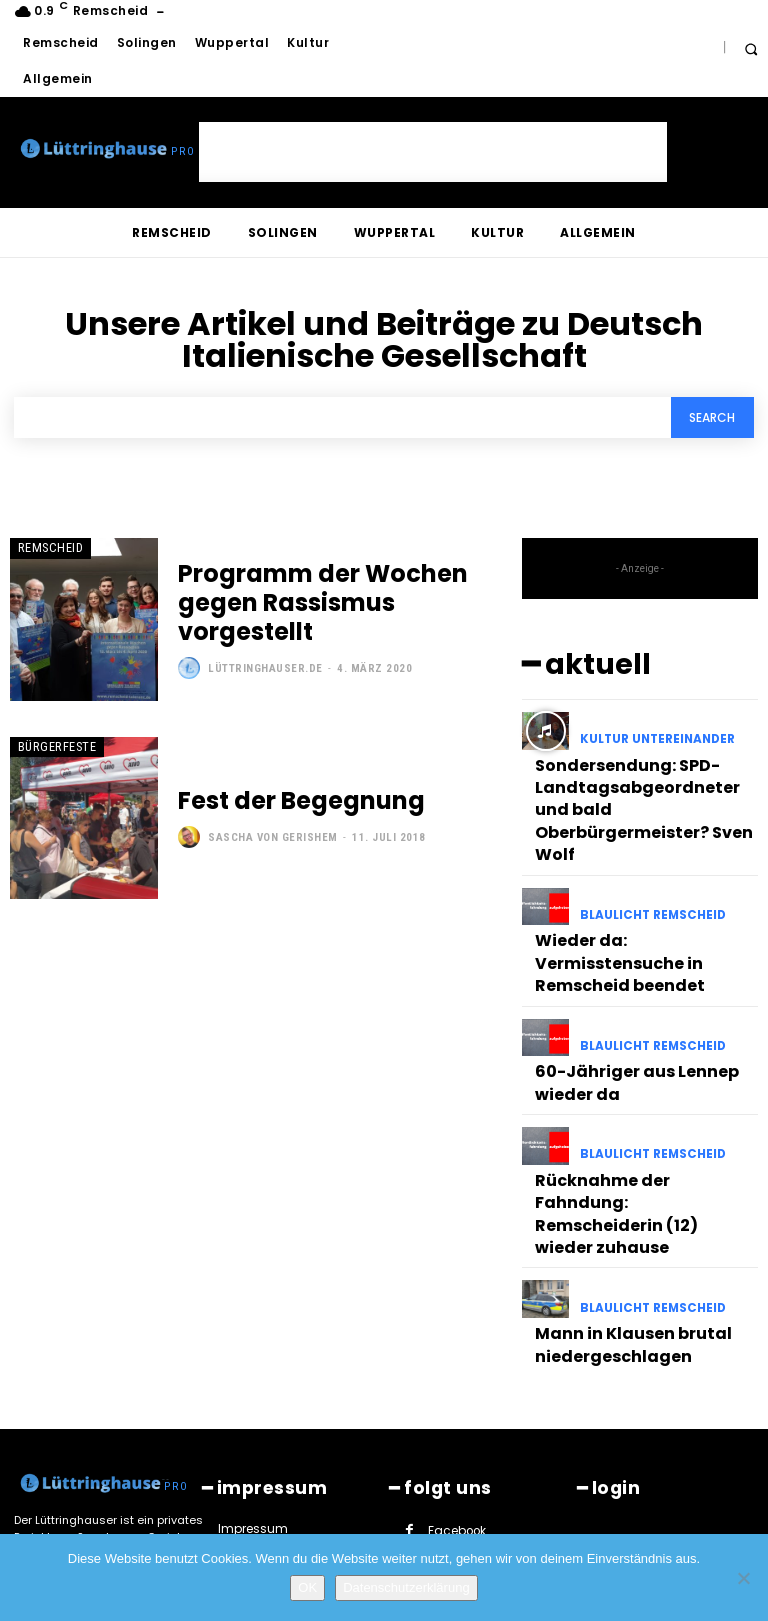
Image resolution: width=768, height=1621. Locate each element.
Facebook (455, 1380)
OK (307, 1587)
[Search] (711, 418)
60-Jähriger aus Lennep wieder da (622, 991)
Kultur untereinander (654, 734)
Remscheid (46, 548)
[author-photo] (191, 650)
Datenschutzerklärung (406, 1587)
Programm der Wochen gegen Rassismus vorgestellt (333, 605)
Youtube (539, 1474)
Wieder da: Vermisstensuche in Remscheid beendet (639, 894)
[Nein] (743, 1578)
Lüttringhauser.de (265, 650)
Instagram (458, 1411)
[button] (750, 48)
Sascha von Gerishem (273, 836)
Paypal (447, 1442)
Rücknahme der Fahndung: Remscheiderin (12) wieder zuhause (632, 1097)
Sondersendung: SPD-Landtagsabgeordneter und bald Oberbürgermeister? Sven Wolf (638, 779)
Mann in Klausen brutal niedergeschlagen (618, 1203)
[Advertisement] (433, 152)
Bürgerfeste (51, 746)
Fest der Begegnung (280, 803)
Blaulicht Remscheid (648, 866)
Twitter (446, 1474)
